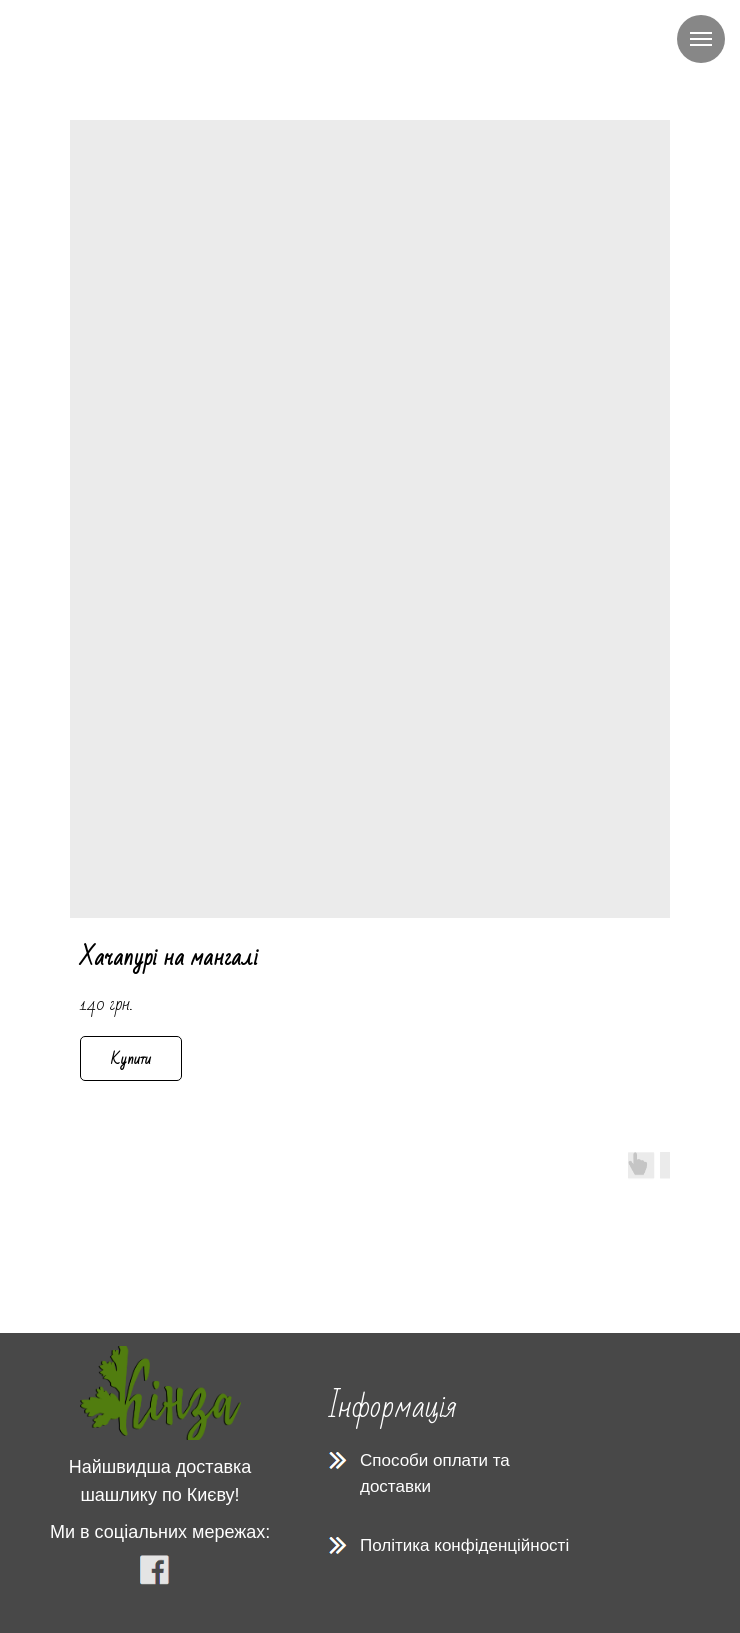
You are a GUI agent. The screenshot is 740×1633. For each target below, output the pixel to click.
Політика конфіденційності (464, 1545)
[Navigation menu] (701, 39)
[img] (160, 1393)
